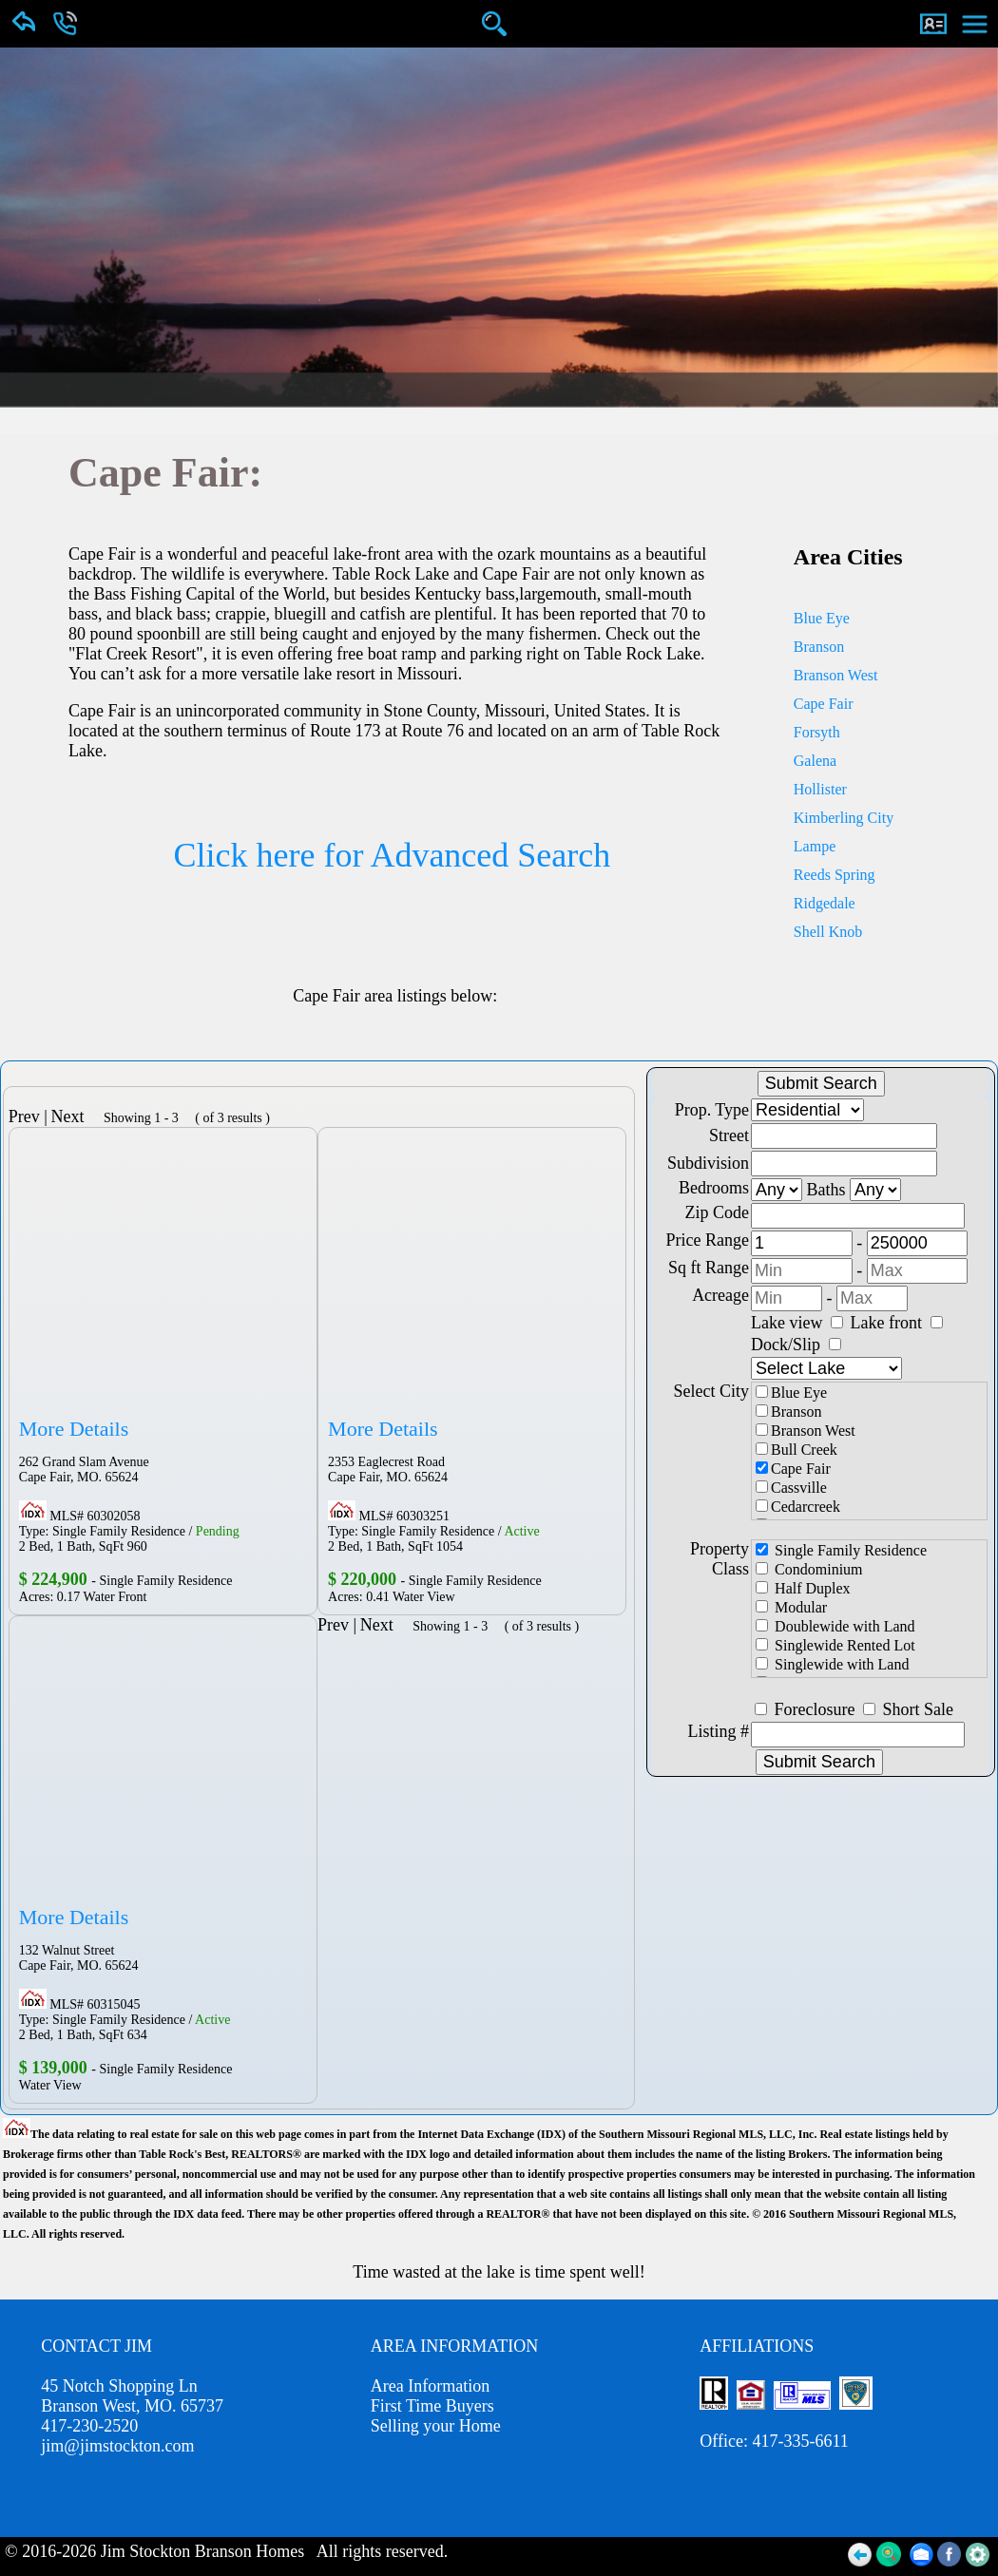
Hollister (820, 789)
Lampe (814, 846)
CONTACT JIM (96, 2346)
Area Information (430, 2385)
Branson (819, 647)
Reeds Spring (834, 875)
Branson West (836, 675)
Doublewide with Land (835, 1626)
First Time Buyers (432, 2405)
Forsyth (817, 732)
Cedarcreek (798, 1506)
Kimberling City (843, 818)
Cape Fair (824, 704)
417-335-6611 (800, 2441)
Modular (791, 1607)
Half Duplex (803, 1588)
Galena (815, 761)
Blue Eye (822, 618)
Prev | (28, 1116)
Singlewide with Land (832, 1664)
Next (73, 1116)
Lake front (897, 1322)
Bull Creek (796, 1449)
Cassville (791, 1487)
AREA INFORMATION (455, 2346)
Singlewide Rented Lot (835, 1645)
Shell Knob (828, 932)
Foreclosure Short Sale (864, 1709)
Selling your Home (436, 2425)
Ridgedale (824, 903)
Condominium (809, 1569)
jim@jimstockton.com (117, 2445)
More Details (73, 1429)
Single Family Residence (841, 1550)
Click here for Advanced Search (391, 855)
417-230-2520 (89, 2425)
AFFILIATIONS (757, 2346)
